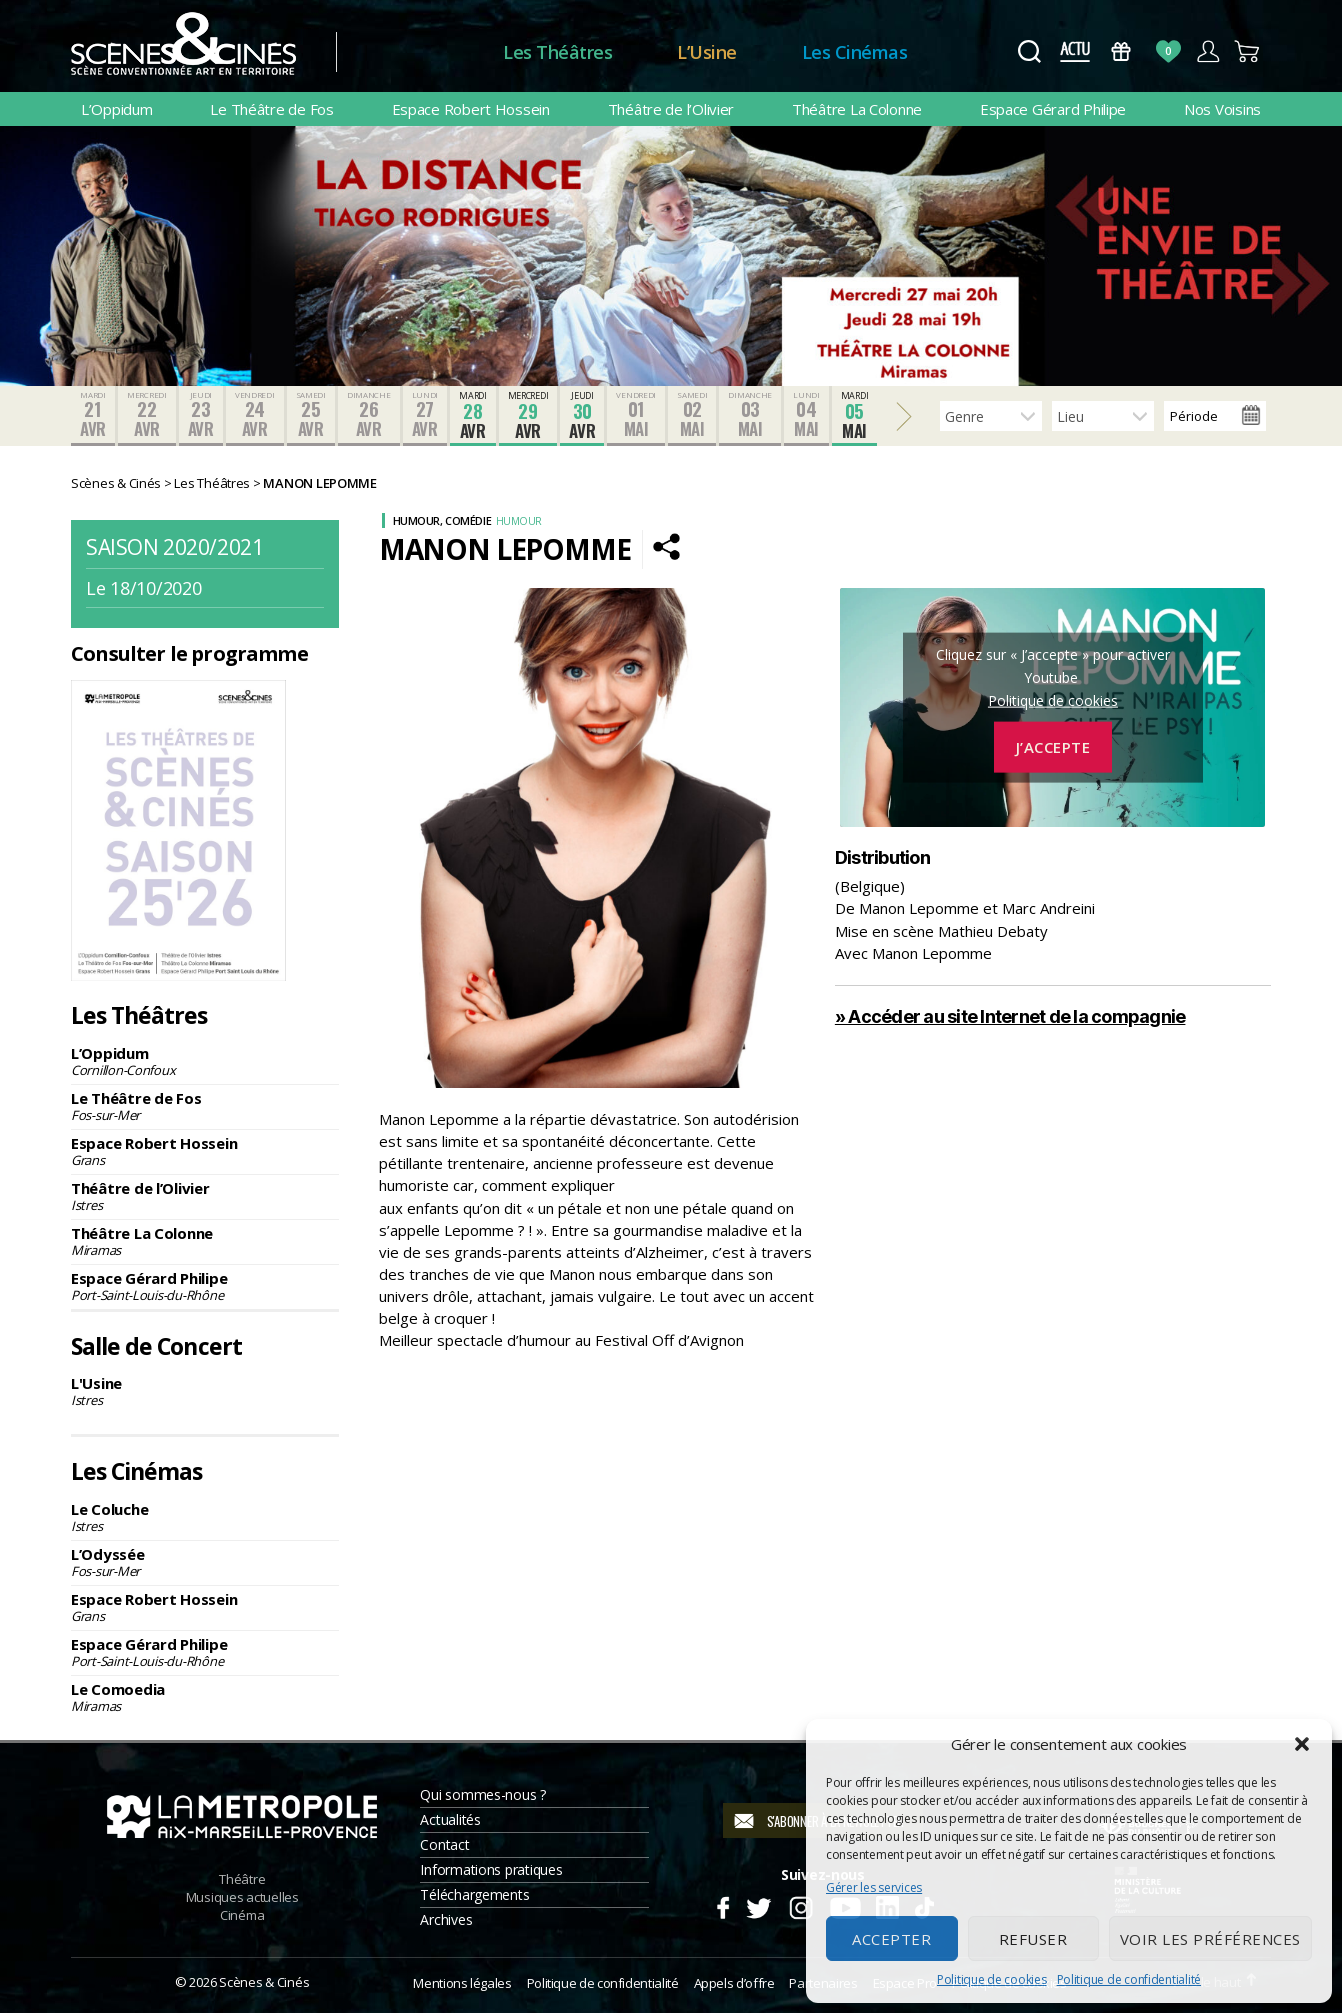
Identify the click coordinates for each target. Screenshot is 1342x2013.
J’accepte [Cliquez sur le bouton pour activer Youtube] (1053, 747)
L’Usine (707, 52)
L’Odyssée (205, 1562)
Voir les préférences (1210, 1939)
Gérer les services (874, 1887)
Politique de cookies (992, 1979)
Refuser (1033, 1939)
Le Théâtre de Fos (271, 109)
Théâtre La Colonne (857, 109)
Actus (1074, 51)
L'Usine (205, 1391)
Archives (446, 1919)
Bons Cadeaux (1121, 51)
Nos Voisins (1222, 109)
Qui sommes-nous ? (482, 1794)
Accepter (891, 1939)
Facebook (722, 1905)
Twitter (757, 1905)
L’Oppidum (117, 109)
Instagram (801, 1905)
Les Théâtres (557, 52)
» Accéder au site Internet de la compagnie (1010, 1016)
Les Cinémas (855, 52)
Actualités (450, 1819)
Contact (444, 1844)
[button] (1302, 1744)
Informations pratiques (491, 1869)
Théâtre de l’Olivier (671, 109)
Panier (1247, 51)
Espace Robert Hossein (471, 109)
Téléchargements (474, 1894)
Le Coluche (205, 1517)
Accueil (419, 52)
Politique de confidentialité (1129, 1979)
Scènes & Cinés (264, 1982)
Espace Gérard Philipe (1053, 109)
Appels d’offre (734, 1983)
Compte (1207, 51)
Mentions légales (462, 1983)
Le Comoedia (205, 1697)
